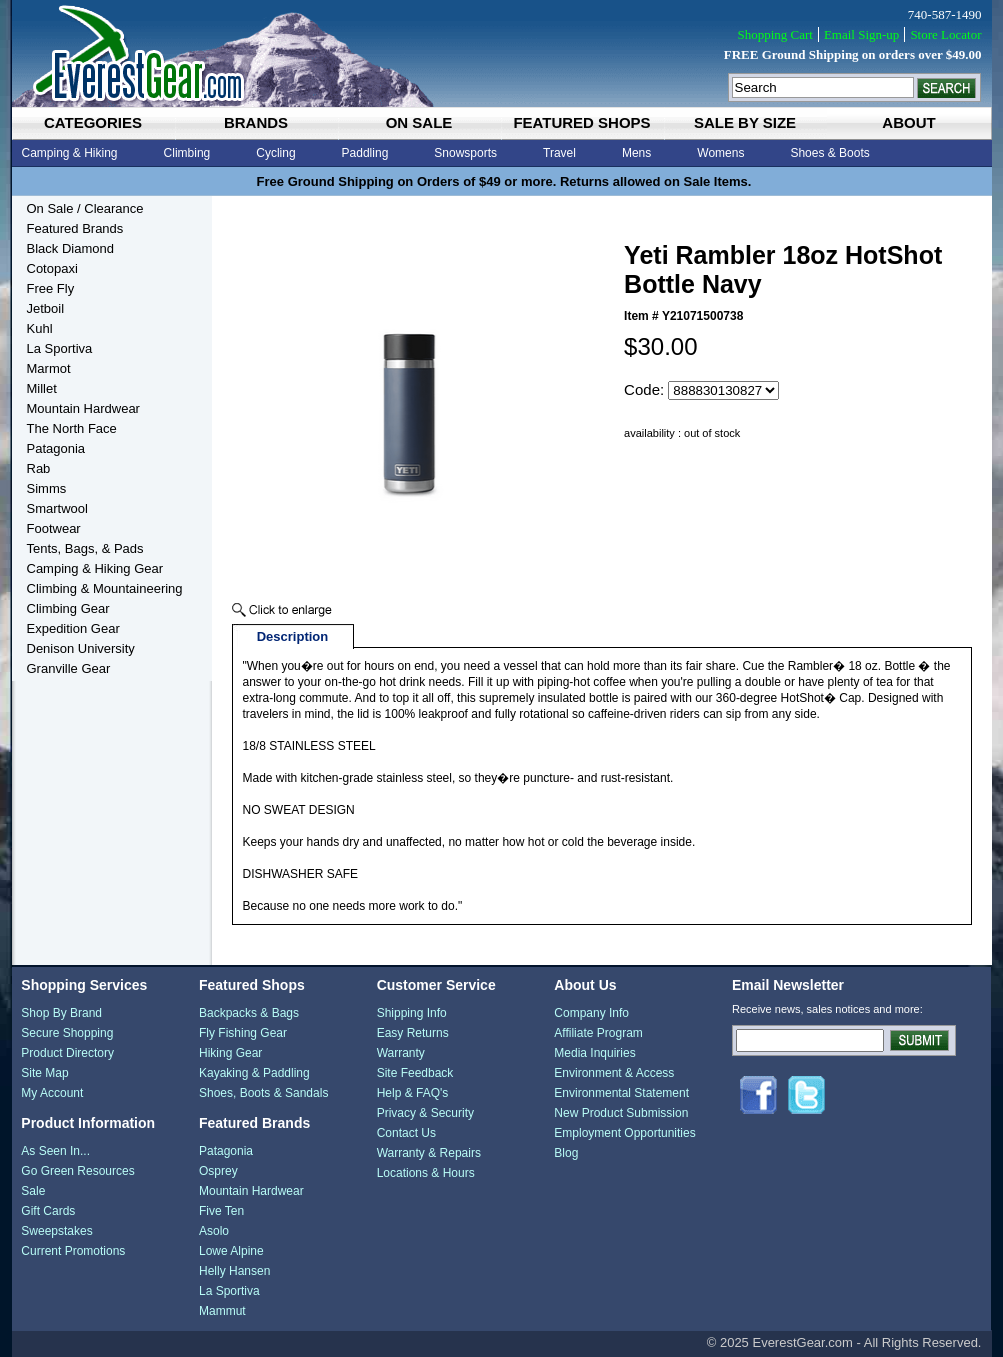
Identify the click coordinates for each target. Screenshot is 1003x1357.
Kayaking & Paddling (254, 1073)
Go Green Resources (77, 1171)
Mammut (222, 1311)
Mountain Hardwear (83, 408)
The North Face (72, 428)
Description (293, 636)
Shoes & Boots (829, 153)
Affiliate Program (598, 1033)
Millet (42, 388)
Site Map (44, 1073)
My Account (52, 1093)
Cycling (275, 153)
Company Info (591, 1013)
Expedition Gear (73, 628)
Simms (47, 488)
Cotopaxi (52, 268)
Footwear (54, 528)
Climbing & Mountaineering (105, 588)
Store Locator (945, 34)
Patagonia (56, 448)
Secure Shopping (67, 1033)
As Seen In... (55, 1151)
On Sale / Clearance (85, 208)
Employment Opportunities (624, 1133)
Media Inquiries (594, 1053)
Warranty (401, 1053)
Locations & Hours (426, 1173)
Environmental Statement (621, 1093)
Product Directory (67, 1053)
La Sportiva (60, 348)
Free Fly (51, 288)
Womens (720, 153)
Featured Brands (75, 228)
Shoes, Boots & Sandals (263, 1093)
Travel (559, 153)
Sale (33, 1191)
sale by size (745, 122)
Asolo (214, 1231)
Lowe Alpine (231, 1251)
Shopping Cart (774, 34)
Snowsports (465, 153)
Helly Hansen (234, 1271)
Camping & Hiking (70, 153)
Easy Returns (413, 1033)
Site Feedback (415, 1073)
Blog (566, 1153)
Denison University (81, 648)
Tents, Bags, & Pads (85, 548)
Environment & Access (614, 1073)
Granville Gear (69, 668)
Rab (39, 468)
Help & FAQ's (413, 1093)
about (908, 122)
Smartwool (57, 508)
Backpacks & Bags (249, 1013)
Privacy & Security (425, 1113)
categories (93, 122)
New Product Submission (621, 1113)
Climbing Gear (68, 608)
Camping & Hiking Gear (95, 568)
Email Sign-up (861, 34)
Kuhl (40, 328)
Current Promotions (73, 1251)
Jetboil (46, 308)
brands (256, 122)
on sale (419, 122)
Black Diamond (70, 248)
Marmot (49, 368)
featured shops (581, 122)
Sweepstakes (56, 1231)
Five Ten (221, 1211)
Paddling (365, 153)
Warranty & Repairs (429, 1153)
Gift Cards (48, 1211)
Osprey (218, 1171)
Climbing (187, 153)
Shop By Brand (61, 1013)
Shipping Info (412, 1013)
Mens (636, 153)
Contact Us (406, 1133)
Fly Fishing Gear (243, 1033)
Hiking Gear (230, 1053)
